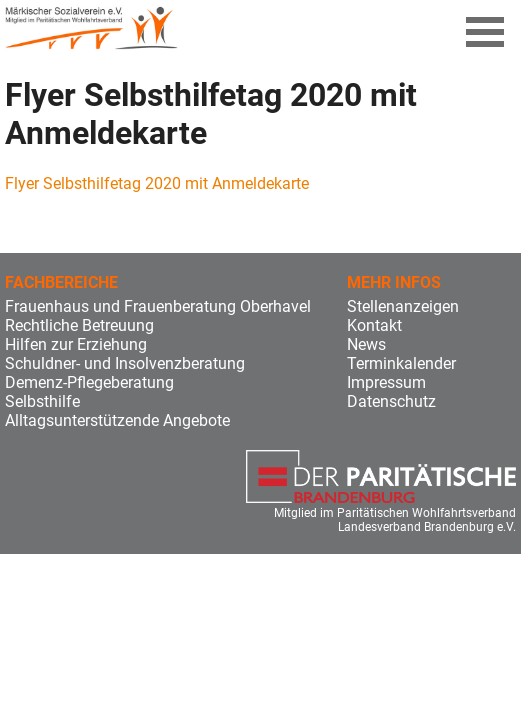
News (366, 344)
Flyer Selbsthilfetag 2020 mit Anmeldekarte (157, 183)
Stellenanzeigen (403, 306)
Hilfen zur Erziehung (76, 344)
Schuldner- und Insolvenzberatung (125, 363)
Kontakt (374, 325)
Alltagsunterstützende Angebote (117, 420)
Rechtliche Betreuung (79, 325)
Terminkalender (401, 363)
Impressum (386, 382)
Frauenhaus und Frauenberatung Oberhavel (158, 306)
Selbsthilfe (42, 401)
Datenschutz (391, 401)
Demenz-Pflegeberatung (89, 382)
